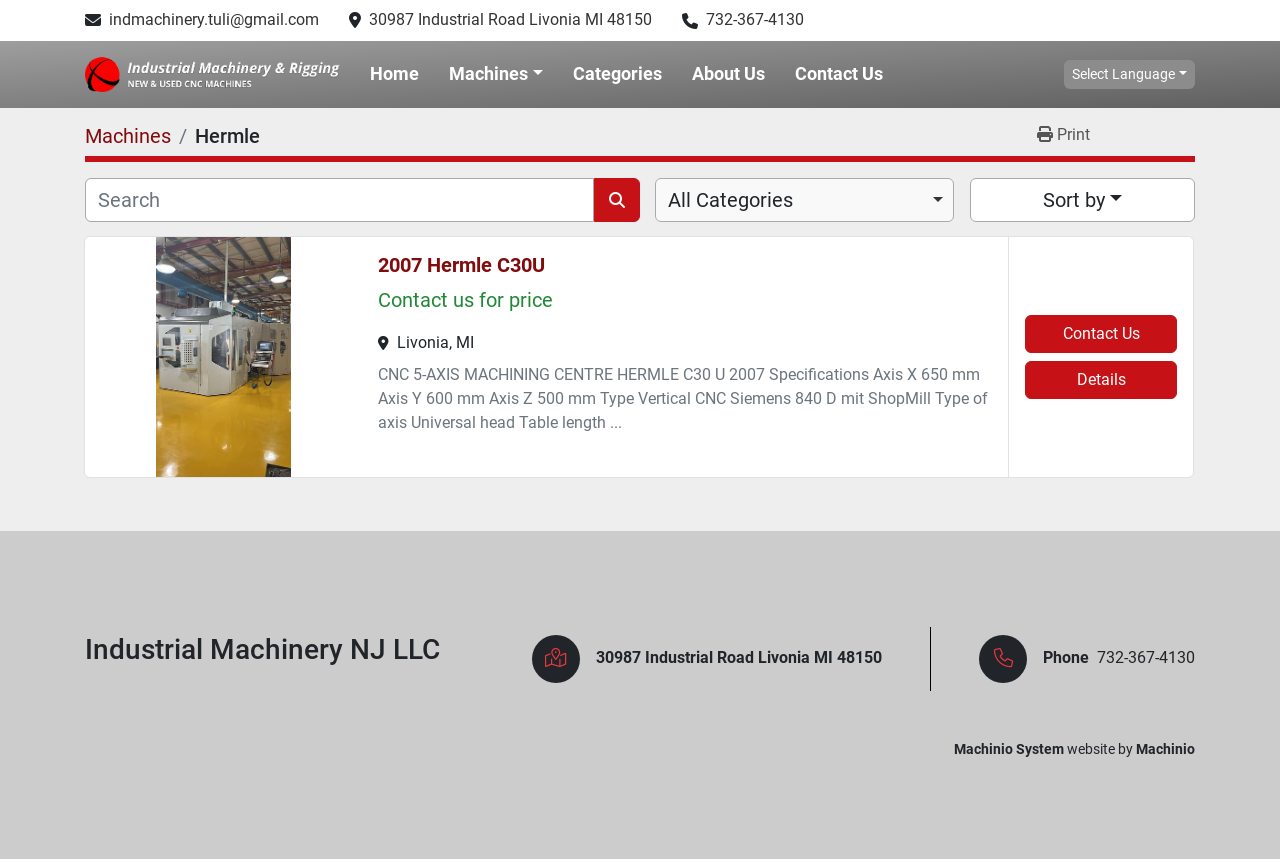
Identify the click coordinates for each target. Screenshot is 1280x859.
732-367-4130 (755, 19)
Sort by (1074, 200)
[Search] (339, 200)
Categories (617, 73)
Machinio (1165, 749)
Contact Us (839, 73)
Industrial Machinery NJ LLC (262, 649)
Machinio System (1009, 749)
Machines (488, 73)
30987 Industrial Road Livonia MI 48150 (510, 19)
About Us (728, 73)
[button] (496, 74)
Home (394, 73)
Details (1101, 379)
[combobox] (804, 200)
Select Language (1123, 74)
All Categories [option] (730, 200)
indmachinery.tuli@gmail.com (214, 19)
